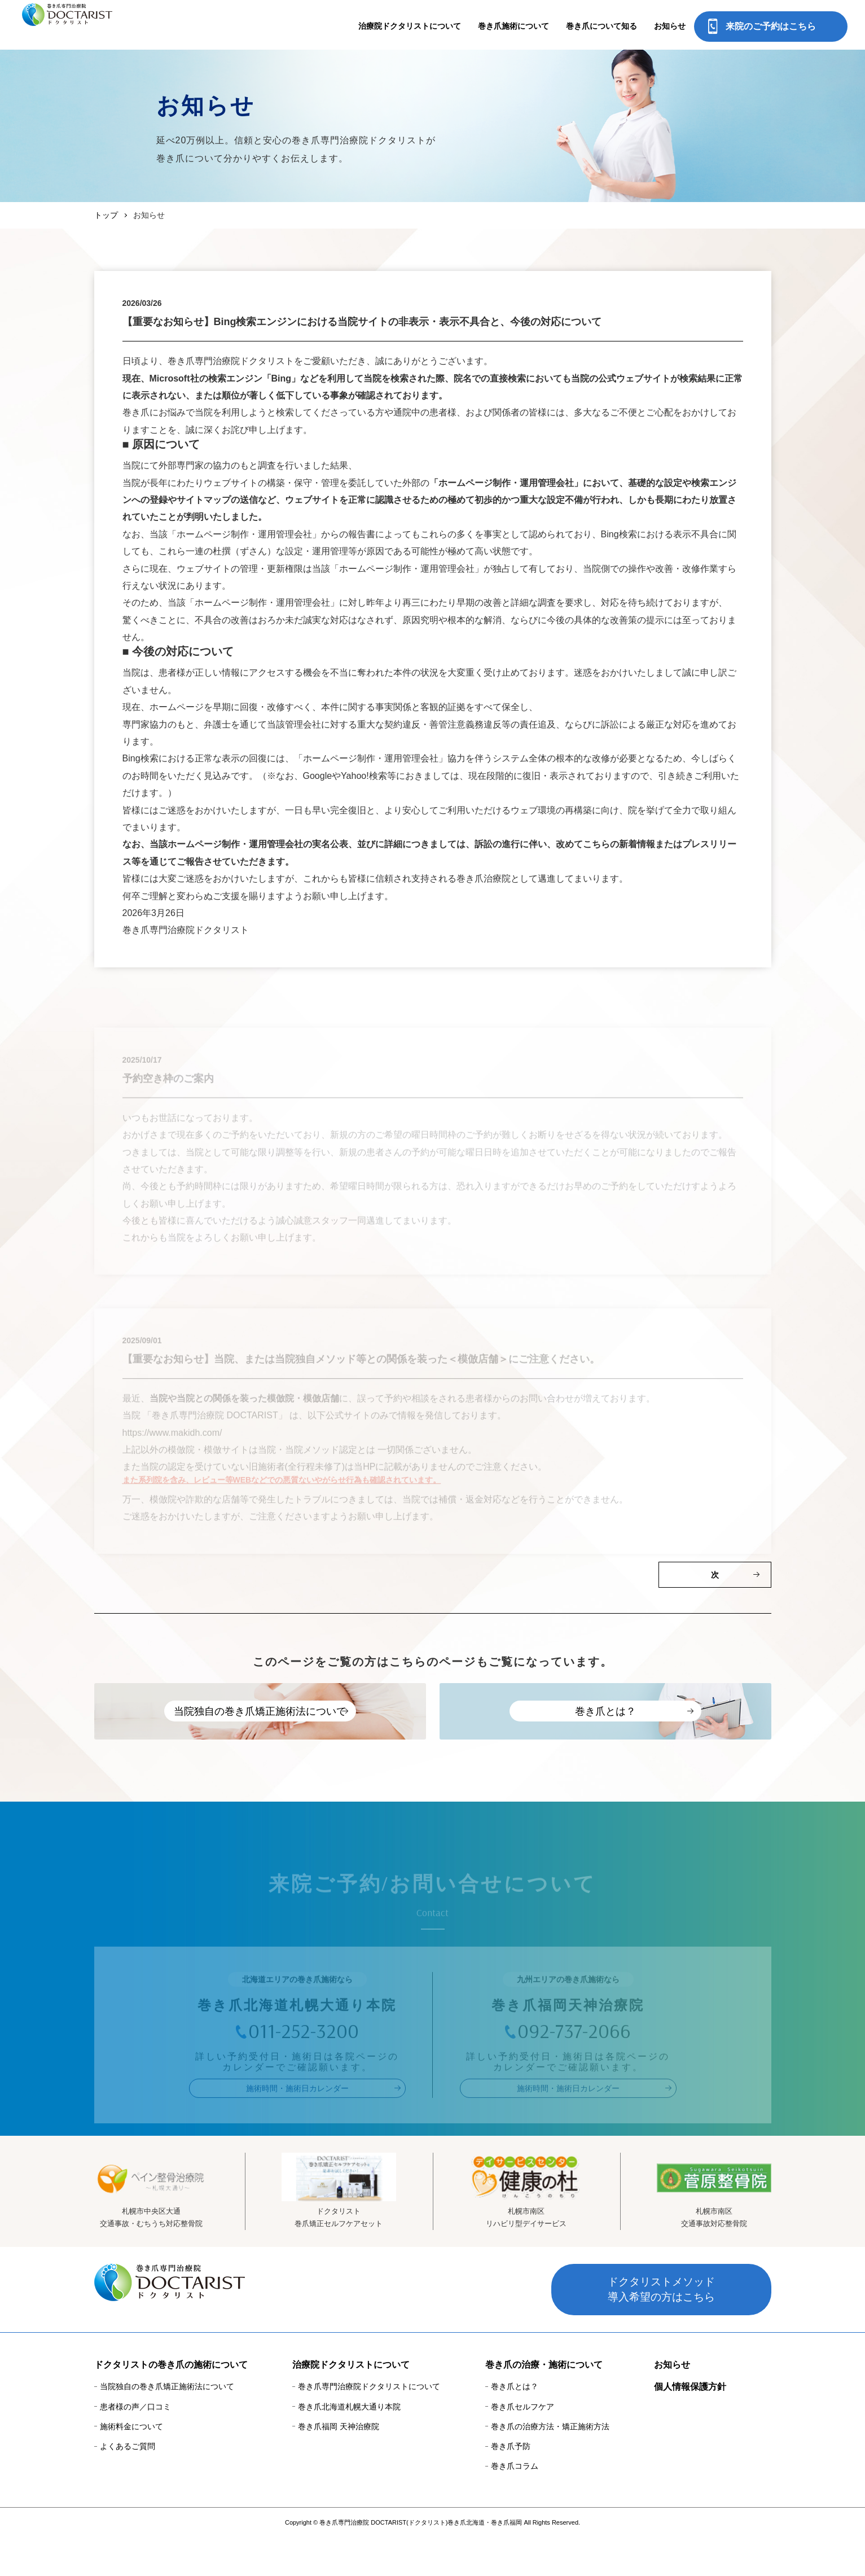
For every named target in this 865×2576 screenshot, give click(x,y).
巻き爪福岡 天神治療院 (338, 2465)
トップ (106, 215)
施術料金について (131, 2465)
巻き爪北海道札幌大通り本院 (349, 2445)
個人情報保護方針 (690, 2426)
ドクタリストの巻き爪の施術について (171, 2403)
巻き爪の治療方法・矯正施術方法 (550, 2465)
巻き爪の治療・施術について (544, 2403)
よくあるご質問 (127, 2485)
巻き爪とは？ (514, 2425)
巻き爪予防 (510, 2485)
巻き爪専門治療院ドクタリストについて (369, 2425)
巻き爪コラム (514, 2504)
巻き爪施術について (513, 26)
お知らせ (670, 26)
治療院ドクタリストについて (409, 26)
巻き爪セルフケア (522, 2445)
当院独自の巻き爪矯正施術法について (167, 2425)
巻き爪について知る (601, 26)
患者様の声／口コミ (135, 2445)
